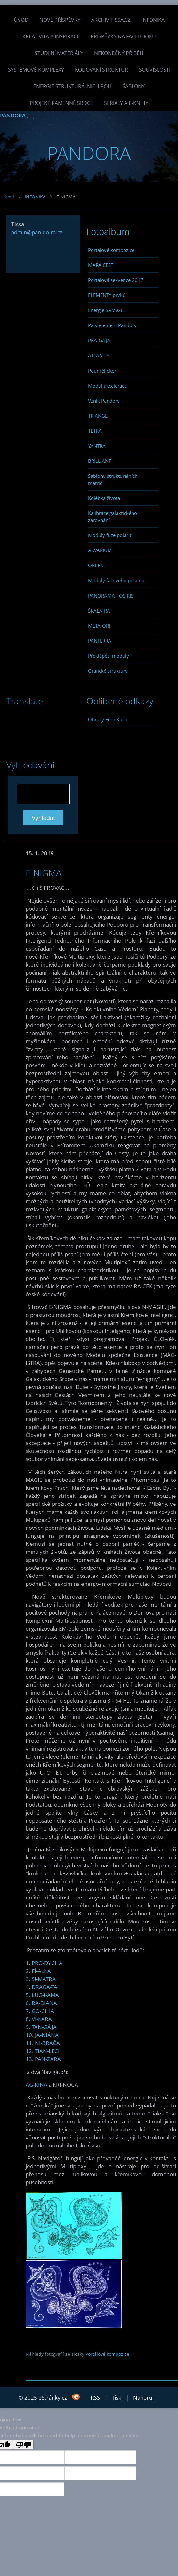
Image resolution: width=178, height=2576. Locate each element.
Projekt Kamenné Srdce (61, 103)
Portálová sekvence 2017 (115, 280)
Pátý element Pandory (112, 325)
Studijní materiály (59, 53)
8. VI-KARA (39, 2019)
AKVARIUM (100, 550)
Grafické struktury (108, 671)
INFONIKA (153, 19)
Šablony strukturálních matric (113, 479)
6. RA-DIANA (41, 2003)
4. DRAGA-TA (41, 1987)
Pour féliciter (102, 370)
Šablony (133, 86)
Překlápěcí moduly (108, 656)
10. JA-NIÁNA (42, 2035)
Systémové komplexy (36, 69)
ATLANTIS (98, 355)
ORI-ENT (97, 565)
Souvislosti (154, 69)
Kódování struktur (101, 69)
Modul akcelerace (107, 385)
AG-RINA (36, 2084)
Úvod (21, 19)
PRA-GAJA (99, 340)
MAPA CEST (100, 265)
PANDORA (13, 115)
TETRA (95, 431)
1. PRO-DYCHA (44, 1963)
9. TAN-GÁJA (41, 2027)
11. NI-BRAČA (43, 2043)
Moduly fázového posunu (116, 580)
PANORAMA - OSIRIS (111, 595)
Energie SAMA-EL (107, 310)
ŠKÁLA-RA (99, 610)
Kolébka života (104, 498)
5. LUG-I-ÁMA (42, 1995)
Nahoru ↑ (144, 2397)
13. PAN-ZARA (43, 2059)
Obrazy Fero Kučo (107, 719)
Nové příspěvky (59, 19)
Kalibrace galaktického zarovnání (112, 516)
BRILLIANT (99, 461)
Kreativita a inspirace (51, 36)
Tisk (116, 2397)
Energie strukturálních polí (72, 86)
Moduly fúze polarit (109, 535)
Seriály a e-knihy (126, 103)
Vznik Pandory (104, 400)
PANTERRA (99, 641)
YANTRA (97, 446)
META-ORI (99, 625)
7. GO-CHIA (40, 2011)
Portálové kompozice (111, 250)
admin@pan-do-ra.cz (36, 232)
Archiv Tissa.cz (111, 19)
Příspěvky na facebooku (123, 36)
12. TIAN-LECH (44, 2051)
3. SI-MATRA (41, 1979)
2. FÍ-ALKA (38, 1971)
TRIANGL (98, 416)
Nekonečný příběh (118, 53)
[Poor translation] (23, 2444)
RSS (95, 2397)
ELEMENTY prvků (106, 295)
